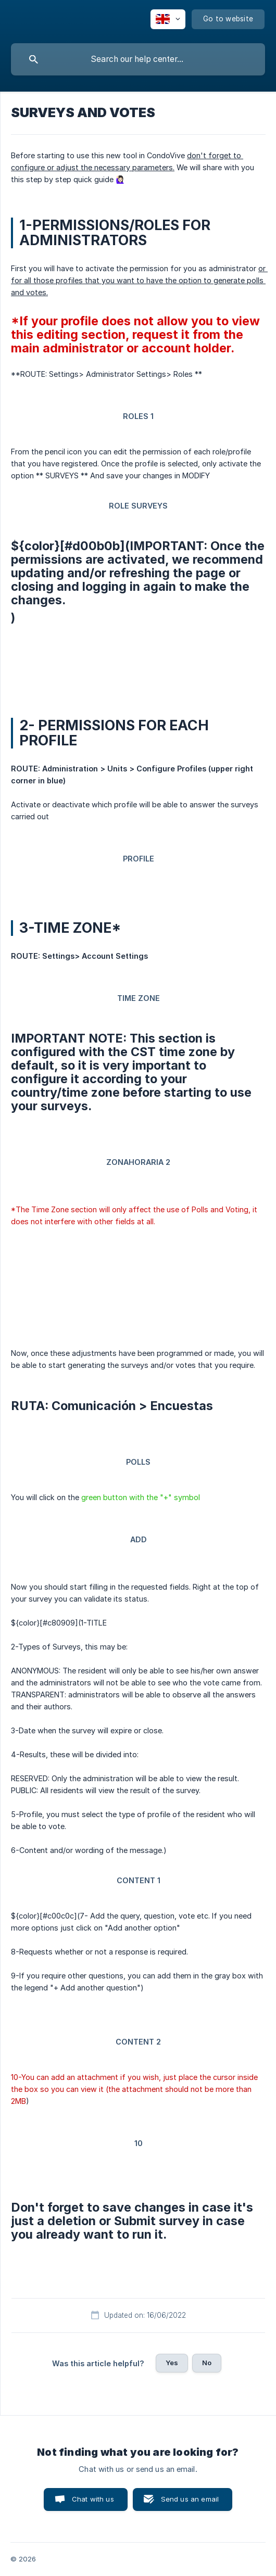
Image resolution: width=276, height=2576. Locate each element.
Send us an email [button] (190, 2499)
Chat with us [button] (93, 2499)
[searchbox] (138, 59)
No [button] (206, 2362)
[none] (167, 19)
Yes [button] (172, 2362)
